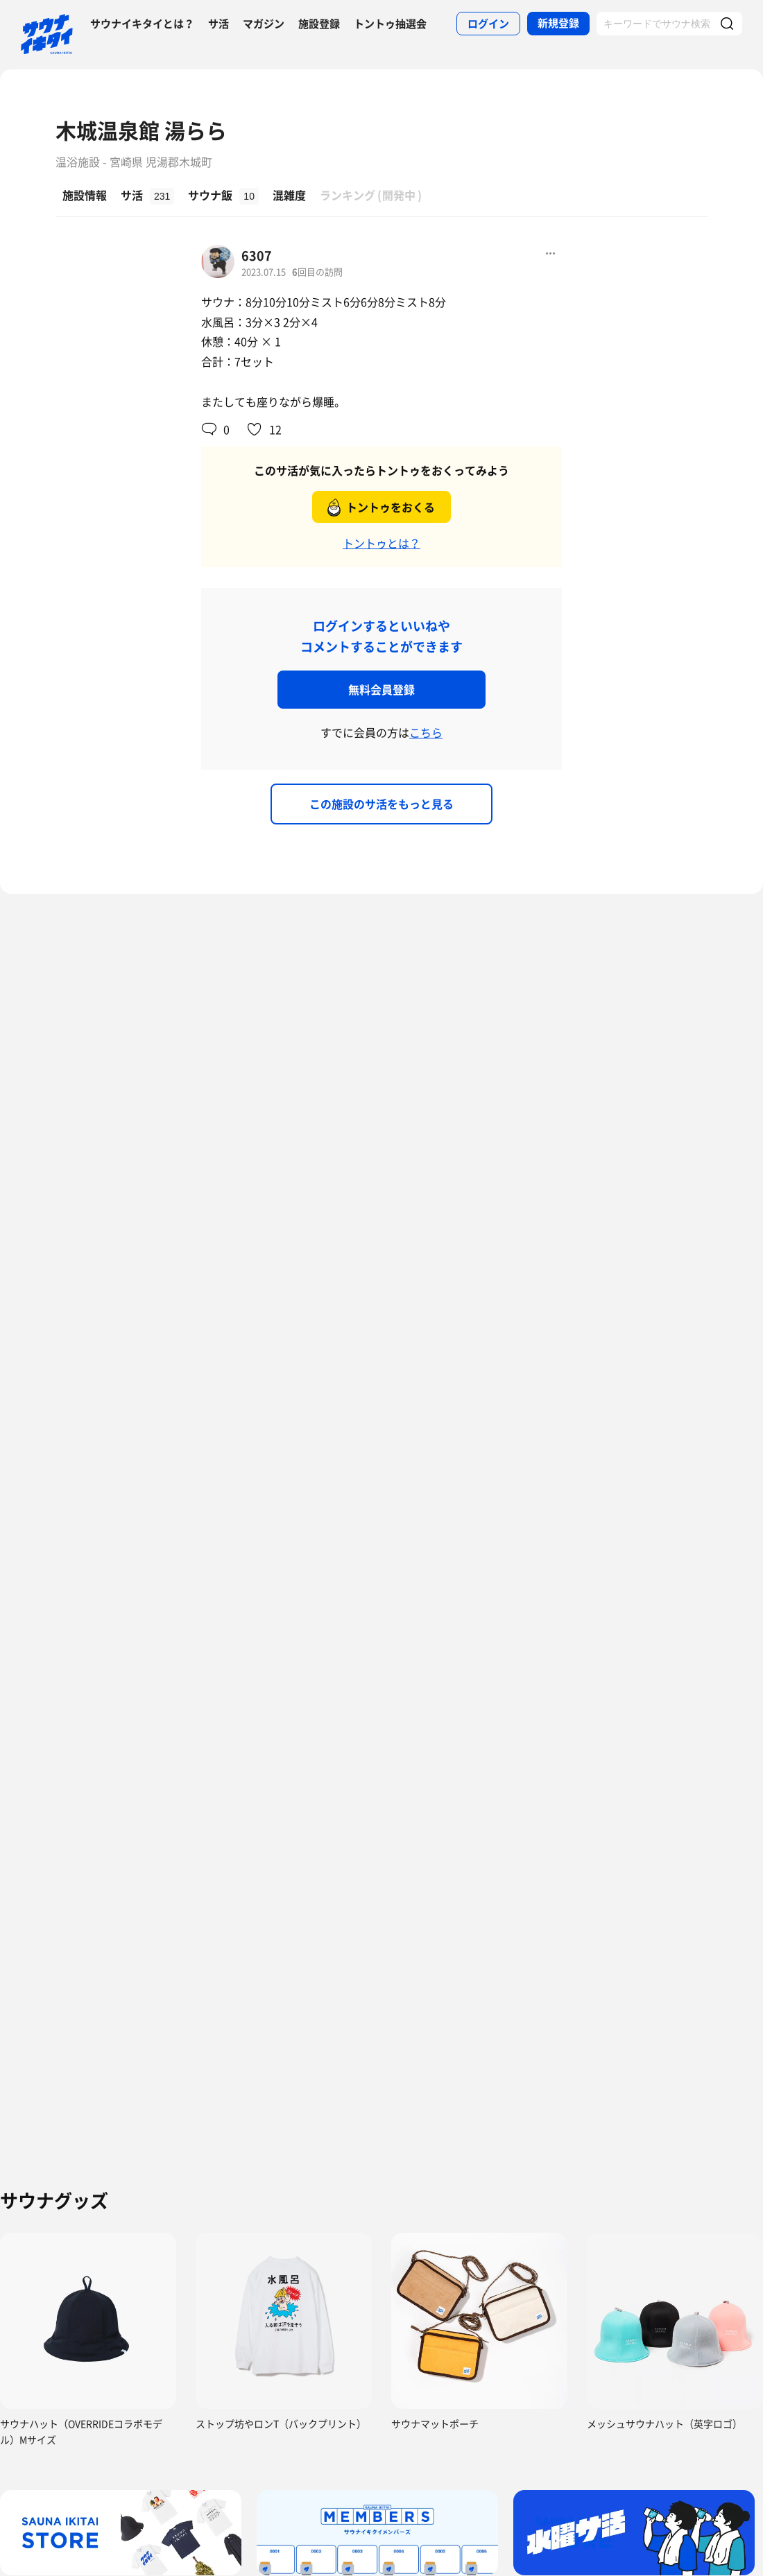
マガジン (263, 23)
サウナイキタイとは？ (142, 23)
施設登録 (319, 23)
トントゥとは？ (381, 543)
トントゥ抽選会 (390, 23)
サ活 (218, 23)
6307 (256, 255)
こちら (426, 732)
